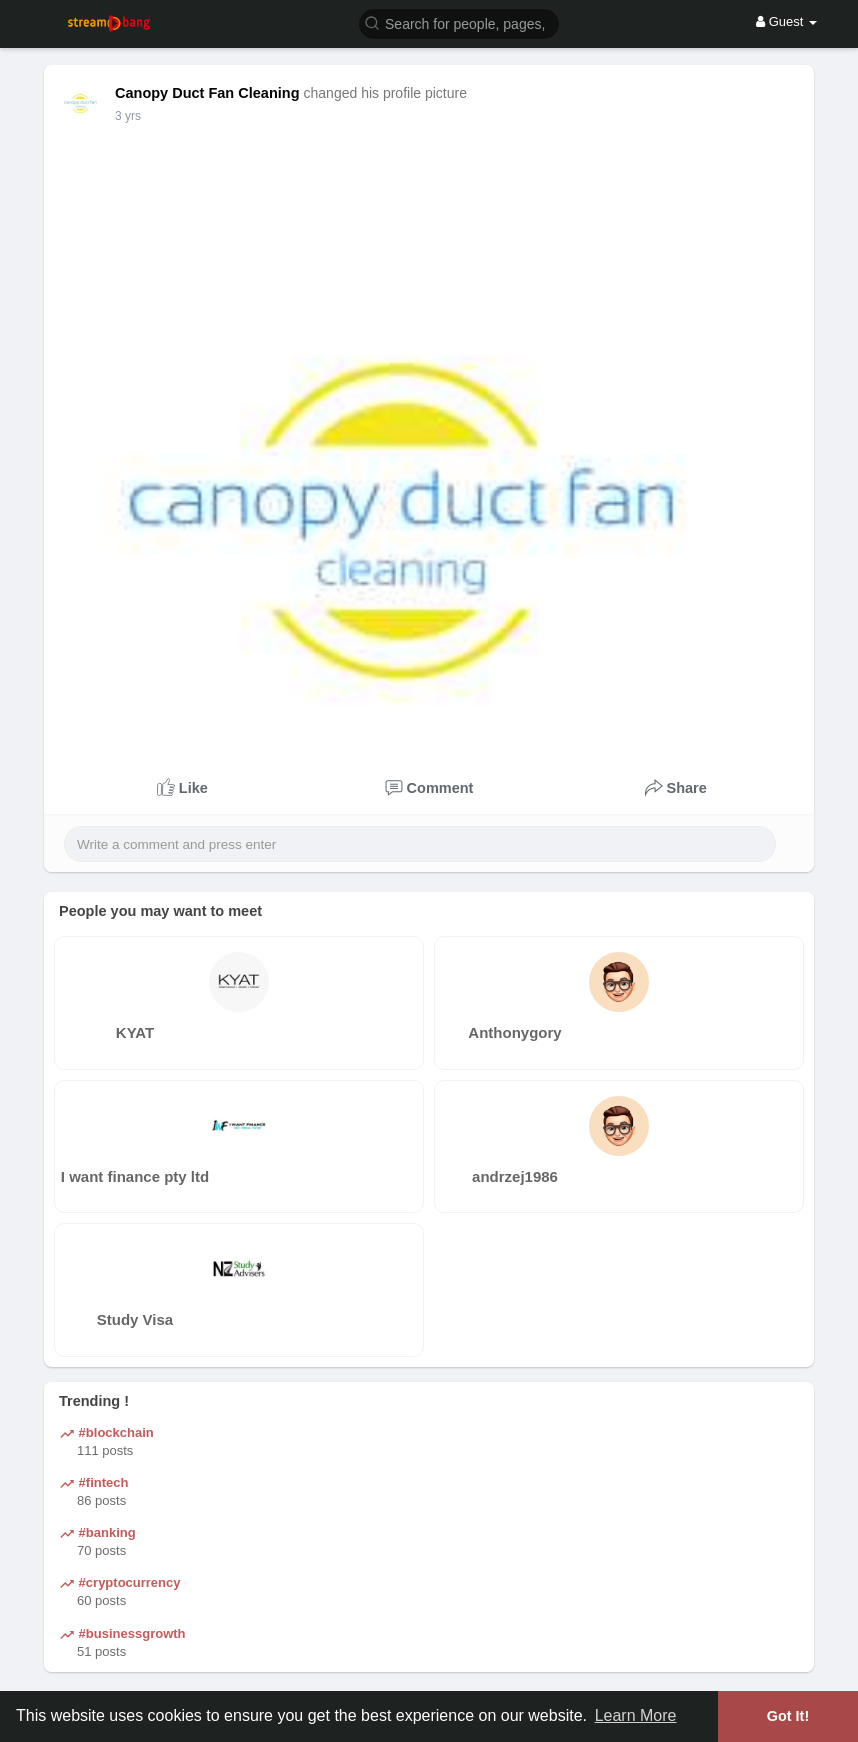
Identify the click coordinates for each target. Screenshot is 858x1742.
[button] (459, 22)
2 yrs (128, 116)
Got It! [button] (788, 1716)
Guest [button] (786, 21)
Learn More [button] (636, 1715)
